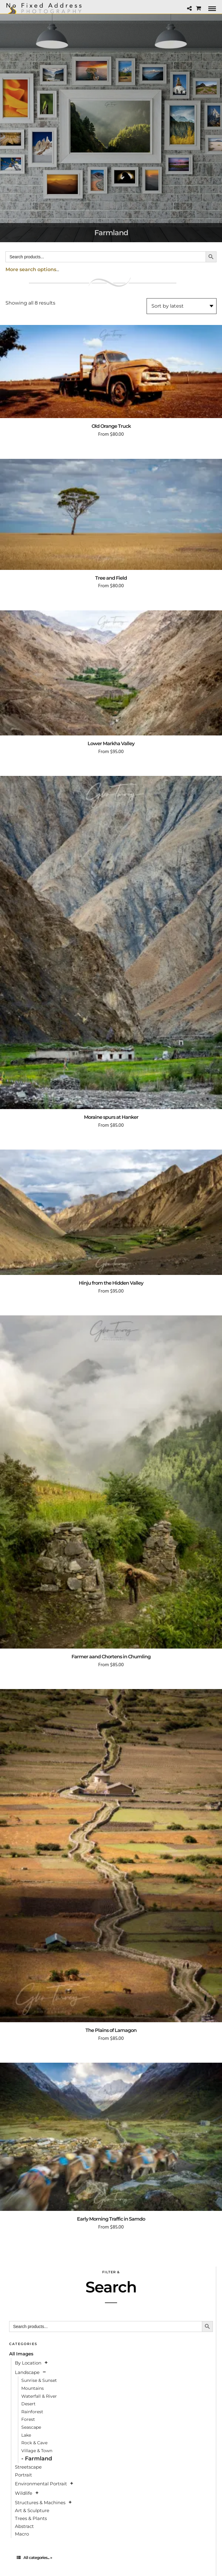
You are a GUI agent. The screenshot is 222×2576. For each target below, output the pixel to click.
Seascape (31, 2427)
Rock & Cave (34, 2442)
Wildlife (23, 2493)
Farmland (38, 2458)
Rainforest (32, 2411)
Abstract (24, 2526)
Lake (26, 2435)
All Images (21, 2354)
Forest (28, 2419)
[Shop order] (182, 306)
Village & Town (36, 2450)
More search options (30, 269)
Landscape (27, 2372)
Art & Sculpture (32, 2510)
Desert (28, 2404)
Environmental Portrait (41, 2484)
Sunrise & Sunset (39, 2380)
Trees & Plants (31, 2518)
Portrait (23, 2475)
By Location (28, 2363)
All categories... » (34, 2557)
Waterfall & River (39, 2396)
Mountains (32, 2388)
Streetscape (28, 2467)
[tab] (111, 2557)
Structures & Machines (40, 2502)
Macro (22, 2534)
